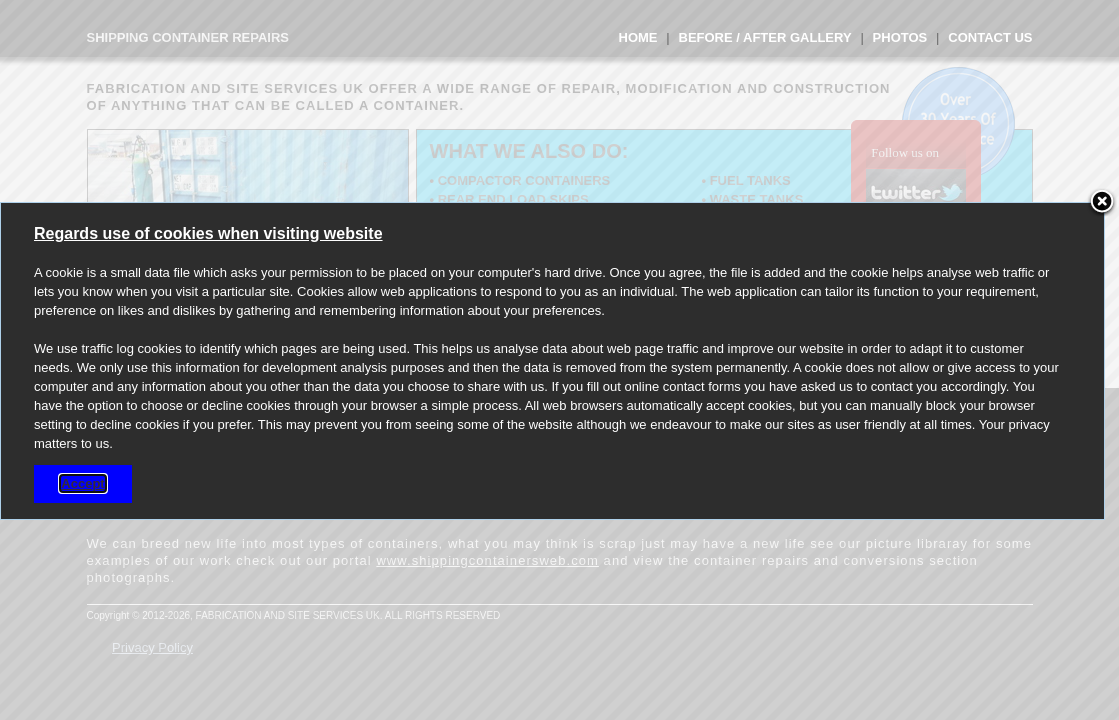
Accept (82, 483)
